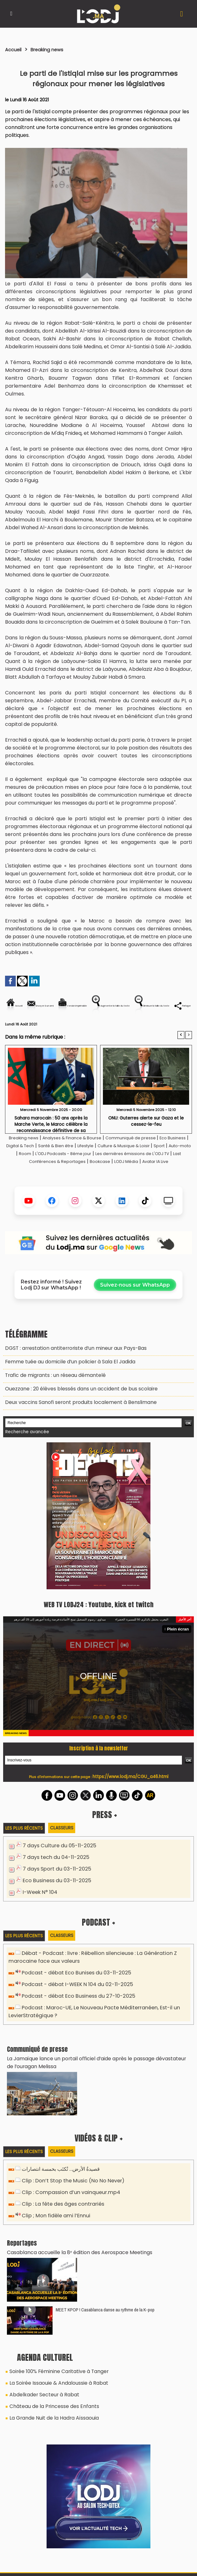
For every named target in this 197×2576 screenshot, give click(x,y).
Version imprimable (136, 1005)
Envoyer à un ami (77, 1005)
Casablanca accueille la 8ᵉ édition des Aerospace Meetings (72, 2262)
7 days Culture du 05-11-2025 (56, 1867)
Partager (174, 1027)
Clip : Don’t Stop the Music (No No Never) (69, 2193)
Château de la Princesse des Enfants (49, 2410)
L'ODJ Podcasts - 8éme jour (152, 1175)
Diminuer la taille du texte (118, 1027)
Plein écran (180, 1651)
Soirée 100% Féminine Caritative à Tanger (54, 2379)
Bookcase (63, 1190)
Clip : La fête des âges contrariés (60, 2215)
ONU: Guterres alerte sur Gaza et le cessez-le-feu (146, 1142)
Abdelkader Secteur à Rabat (40, 2400)
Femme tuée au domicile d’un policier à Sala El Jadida (64, 1389)
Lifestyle (145, 1167)
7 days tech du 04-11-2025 (53, 1878)
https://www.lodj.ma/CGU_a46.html (130, 1798)
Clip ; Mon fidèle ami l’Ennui (52, 2226)
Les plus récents (25, 1850)
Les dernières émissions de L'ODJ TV (55, 1183)
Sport (57, 1175)
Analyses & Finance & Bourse (85, 1159)
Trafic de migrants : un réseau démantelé (51, 1401)
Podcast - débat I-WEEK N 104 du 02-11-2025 (73, 2002)
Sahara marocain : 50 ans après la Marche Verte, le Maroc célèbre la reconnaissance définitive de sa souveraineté (51, 1145)
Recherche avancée (24, 1454)
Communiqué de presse (155, 1159)
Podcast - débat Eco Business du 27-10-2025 (74, 2013)
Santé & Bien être (109, 1167)
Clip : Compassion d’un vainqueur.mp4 (66, 2204)
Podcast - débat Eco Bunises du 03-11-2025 (72, 1991)
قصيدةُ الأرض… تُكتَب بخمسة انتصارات (59, 2182)
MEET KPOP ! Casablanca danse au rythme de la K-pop (105, 2318)
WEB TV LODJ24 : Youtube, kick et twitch (98, 1626)
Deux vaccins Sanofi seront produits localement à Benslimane (73, 1426)
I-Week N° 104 (39, 1911)
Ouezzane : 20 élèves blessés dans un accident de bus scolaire (74, 1414)
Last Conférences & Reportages (143, 1183)
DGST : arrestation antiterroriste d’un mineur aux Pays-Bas (69, 1377)
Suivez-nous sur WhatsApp (135, 1314)
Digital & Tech (67, 1167)
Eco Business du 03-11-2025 (54, 1900)
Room (107, 1175)
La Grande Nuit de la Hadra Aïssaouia (49, 2421)
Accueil (15, 49)
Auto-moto (82, 1175)
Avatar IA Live (129, 1190)
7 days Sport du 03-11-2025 (54, 1889)
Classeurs (65, 1850)
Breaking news (53, 49)
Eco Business (30, 1167)
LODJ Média (94, 1190)
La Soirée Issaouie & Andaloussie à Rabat (53, 2390)
